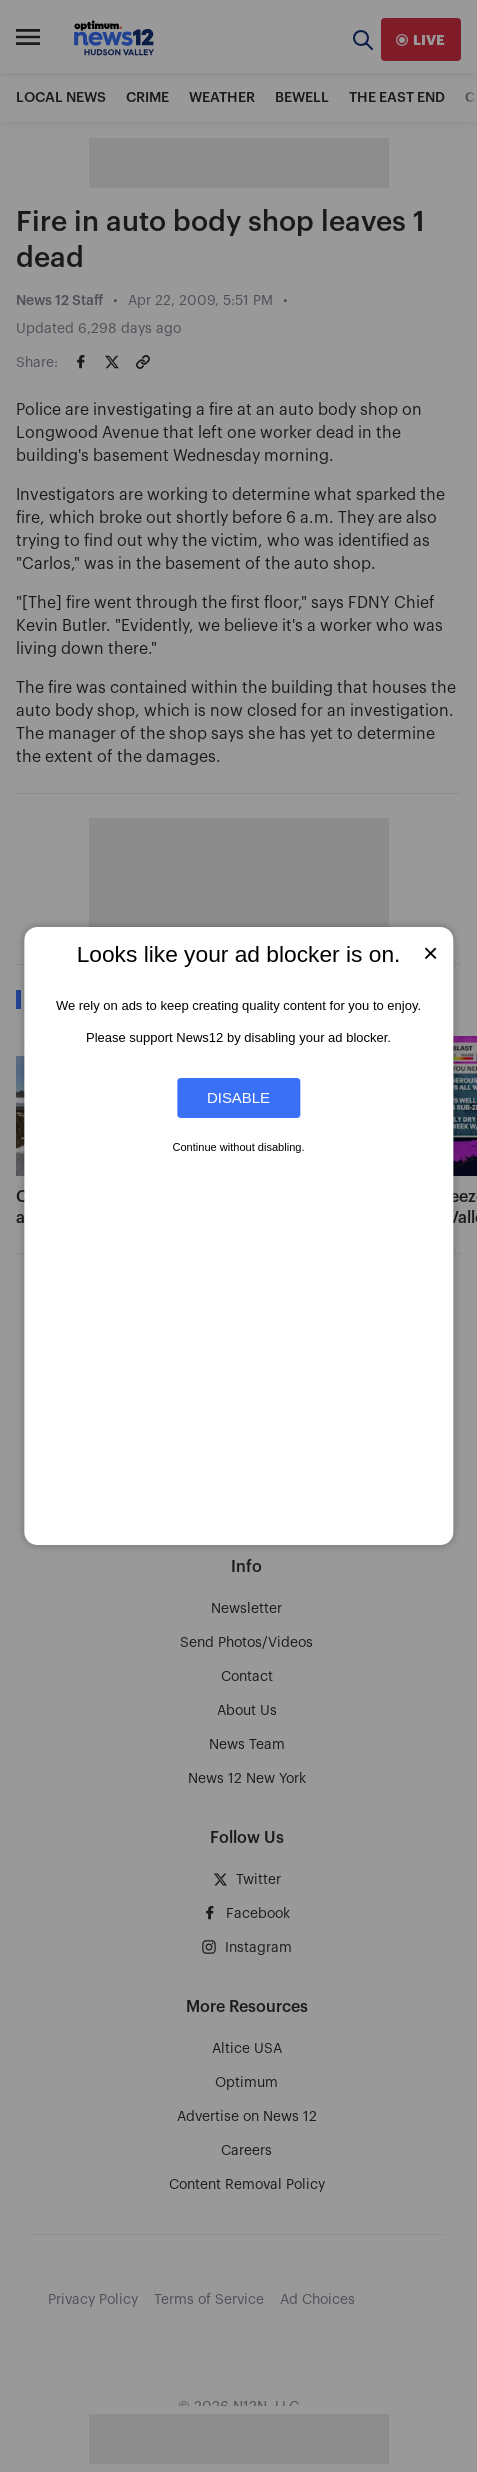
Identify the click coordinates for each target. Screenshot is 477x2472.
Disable (238, 1097)
